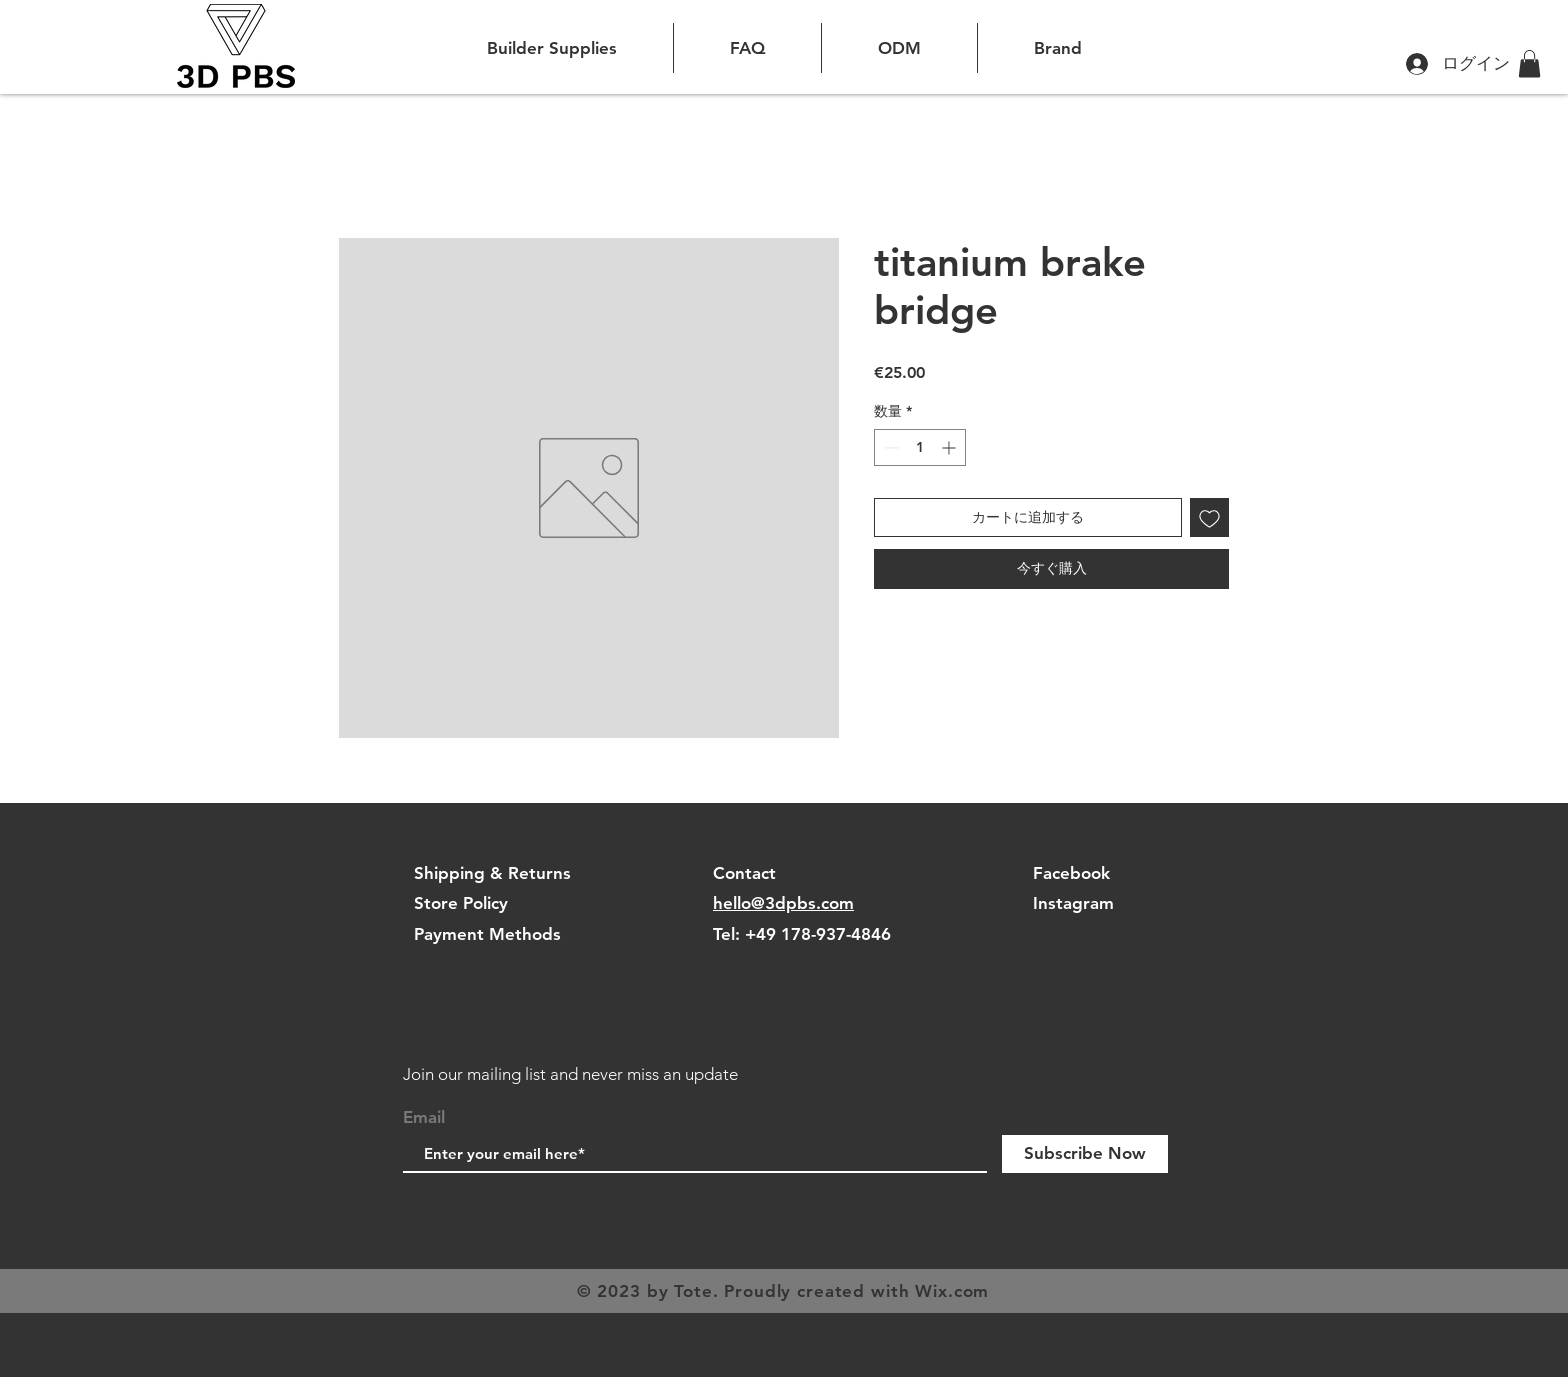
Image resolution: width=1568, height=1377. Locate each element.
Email (424, 1117)
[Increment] (950, 447)
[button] (1529, 63)
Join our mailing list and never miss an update (570, 1074)
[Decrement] (889, 447)
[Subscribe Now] (1085, 1154)
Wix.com (952, 1291)
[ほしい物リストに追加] (1209, 517)
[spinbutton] (920, 447)
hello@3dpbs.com (783, 903)
